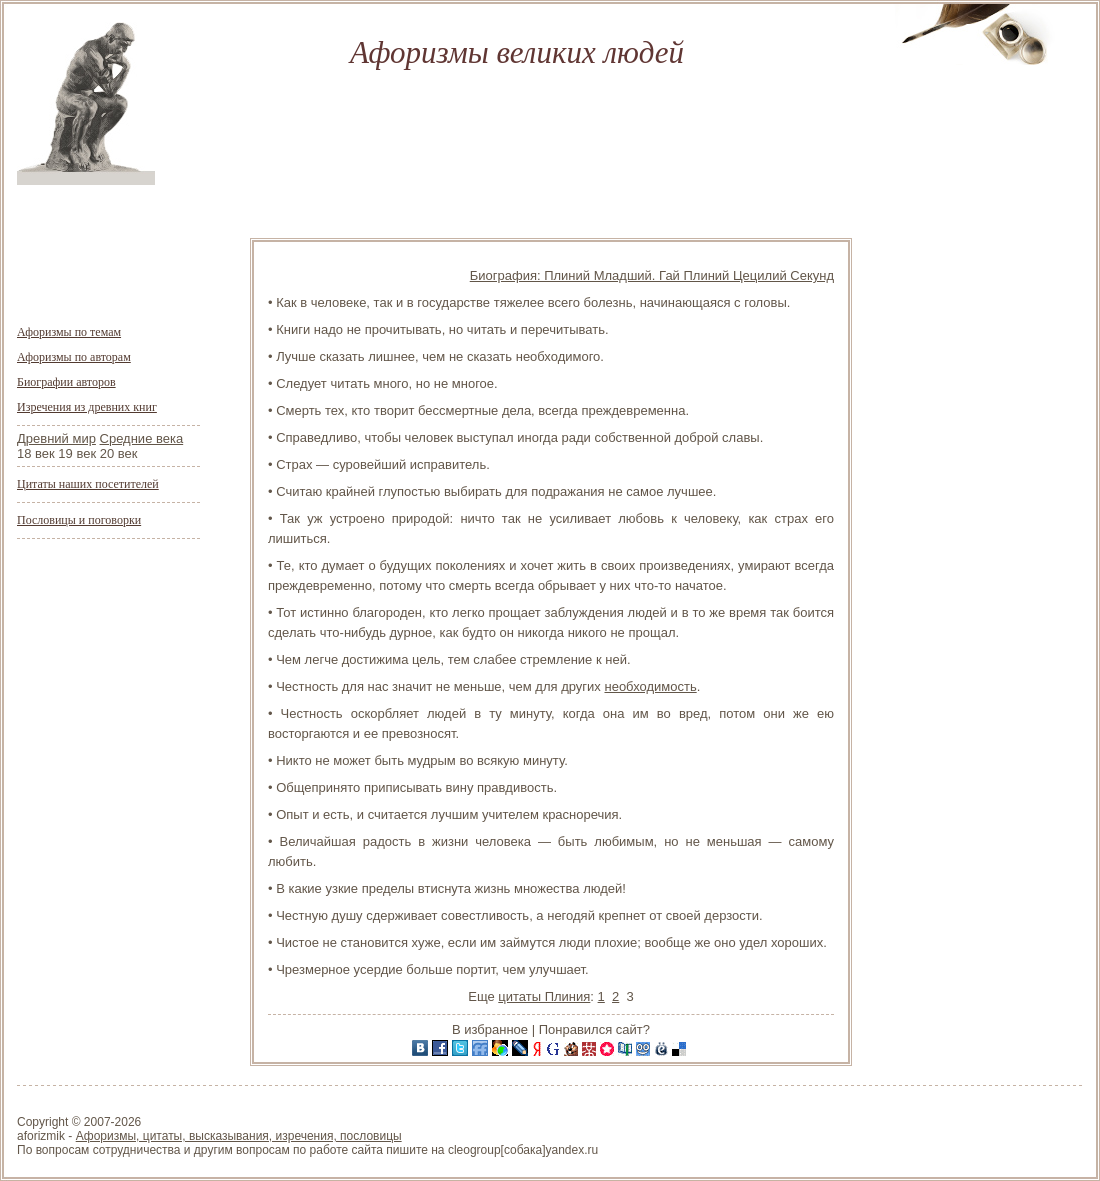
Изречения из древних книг (87, 407)
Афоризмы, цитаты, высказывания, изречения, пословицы (239, 1136)
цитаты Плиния (544, 996)
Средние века (142, 438)
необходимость (650, 686)
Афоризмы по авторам (74, 357)
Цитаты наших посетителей (88, 484)
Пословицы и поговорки (79, 520)
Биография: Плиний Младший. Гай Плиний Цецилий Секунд (652, 275)
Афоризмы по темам (69, 332)
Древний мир (56, 438)
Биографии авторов (66, 382)
